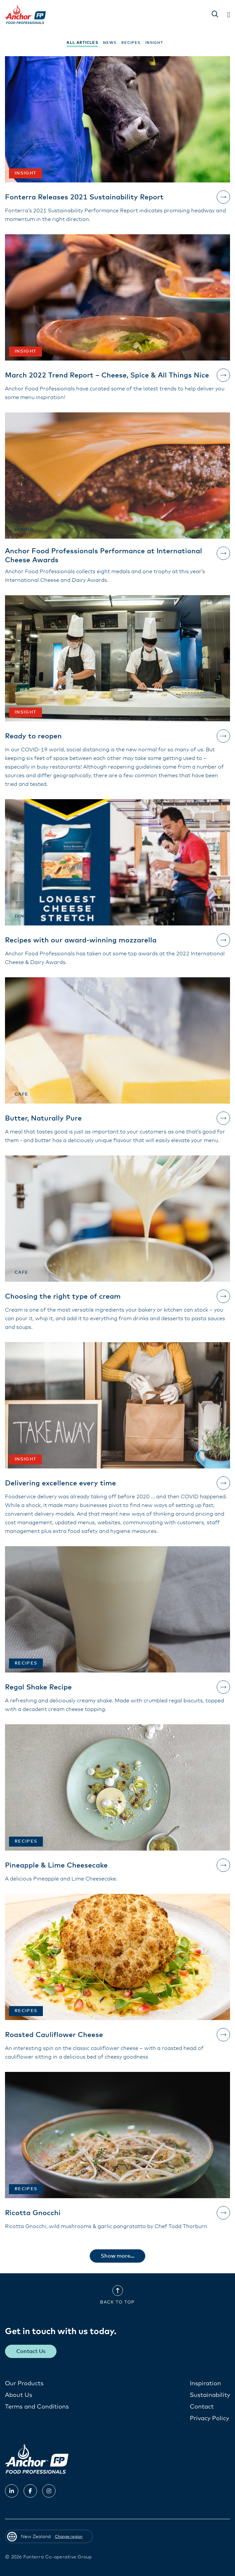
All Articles (82, 43)
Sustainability (210, 2395)
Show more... (117, 2256)
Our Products (24, 2384)
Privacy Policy (209, 2418)
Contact (202, 2407)
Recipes (130, 43)
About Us (18, 2395)
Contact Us (31, 2351)
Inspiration (205, 2384)
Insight (154, 43)
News (109, 43)
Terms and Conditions (37, 2407)
